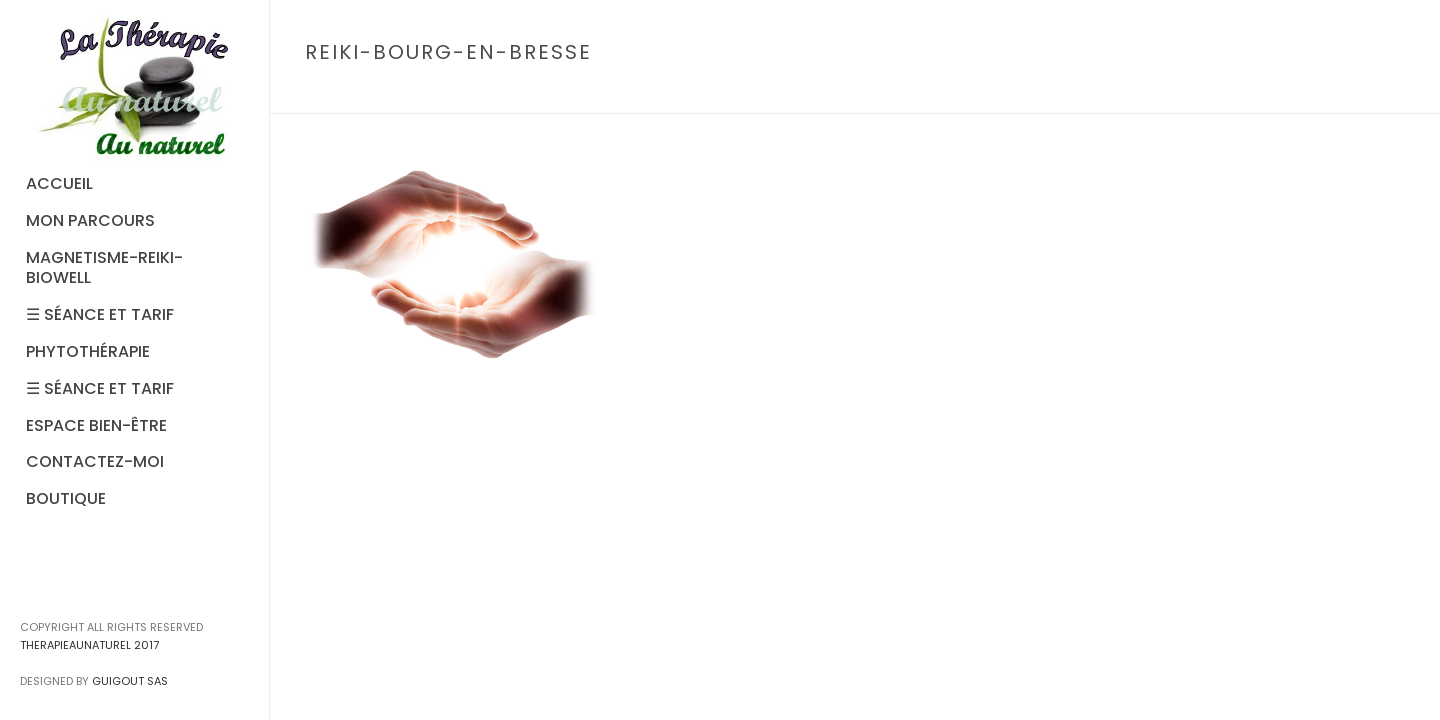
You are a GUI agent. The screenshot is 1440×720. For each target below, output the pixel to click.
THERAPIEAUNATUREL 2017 (89, 645)
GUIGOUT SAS (130, 681)
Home (1139, 94)
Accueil (1196, 94)
